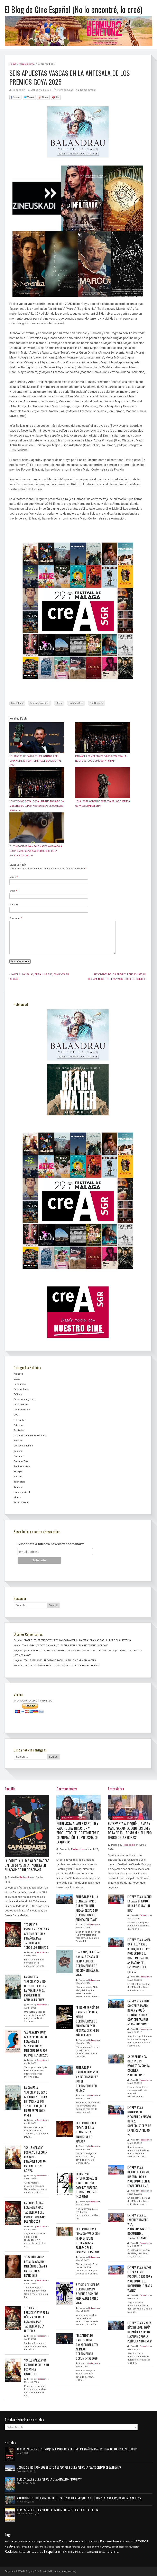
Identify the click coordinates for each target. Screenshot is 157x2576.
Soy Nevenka (96, 703)
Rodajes (18, 1471)
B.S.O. (17, 1379)
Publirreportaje (22, 1466)
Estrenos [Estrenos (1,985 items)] (141, 2541)
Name (13, 877)
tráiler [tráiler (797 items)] (98, 2551)
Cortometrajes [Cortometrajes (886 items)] (68, 2541)
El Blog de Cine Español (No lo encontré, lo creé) (73, 9)
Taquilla (18, 1476)
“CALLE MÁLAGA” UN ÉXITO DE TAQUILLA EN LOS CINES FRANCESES (60, 1660)
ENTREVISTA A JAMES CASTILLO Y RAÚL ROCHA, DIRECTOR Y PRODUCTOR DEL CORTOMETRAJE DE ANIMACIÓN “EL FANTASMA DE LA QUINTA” (77, 1832)
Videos (17, 1497)
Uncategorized (22, 1492)
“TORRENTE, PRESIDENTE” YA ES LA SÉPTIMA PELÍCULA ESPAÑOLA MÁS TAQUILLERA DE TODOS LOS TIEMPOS (36, 1936)
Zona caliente (21, 1502)
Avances (18, 1374)
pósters (18, 1451)
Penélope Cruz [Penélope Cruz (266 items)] (78, 2547)
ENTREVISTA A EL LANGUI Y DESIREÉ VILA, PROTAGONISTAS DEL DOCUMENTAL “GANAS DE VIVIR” (139, 2226)
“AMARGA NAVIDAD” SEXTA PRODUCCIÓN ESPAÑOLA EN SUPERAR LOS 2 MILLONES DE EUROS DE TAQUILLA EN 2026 (36, 2043)
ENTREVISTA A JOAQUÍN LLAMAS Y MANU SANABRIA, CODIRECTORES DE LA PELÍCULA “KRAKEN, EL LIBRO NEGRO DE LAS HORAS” (130, 1830)
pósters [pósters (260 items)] (122, 2547)
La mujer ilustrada (39, 703)
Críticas (18, 1394)
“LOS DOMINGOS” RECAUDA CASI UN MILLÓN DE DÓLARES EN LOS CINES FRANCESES (35, 2266)
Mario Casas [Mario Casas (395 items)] (47, 2546)
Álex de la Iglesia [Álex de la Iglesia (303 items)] (110, 2552)
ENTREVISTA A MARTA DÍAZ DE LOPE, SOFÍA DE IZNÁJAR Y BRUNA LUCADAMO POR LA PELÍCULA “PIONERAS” (139, 2332)
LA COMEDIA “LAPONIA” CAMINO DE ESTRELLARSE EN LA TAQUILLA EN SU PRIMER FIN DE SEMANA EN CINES (35, 1988)
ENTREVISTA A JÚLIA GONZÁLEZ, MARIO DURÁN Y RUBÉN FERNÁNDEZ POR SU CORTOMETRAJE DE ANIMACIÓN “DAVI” (87, 1908)
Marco (59, 703)
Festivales (19, 1430)
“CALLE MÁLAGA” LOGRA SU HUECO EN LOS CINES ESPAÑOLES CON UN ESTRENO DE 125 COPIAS (35, 2159)
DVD (16, 1415)
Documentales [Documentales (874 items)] (110, 2541)
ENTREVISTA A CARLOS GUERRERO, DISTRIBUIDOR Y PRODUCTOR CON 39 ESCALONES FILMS (138, 2176)
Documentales (22, 1409)
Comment (15, 918)
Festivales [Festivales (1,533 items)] (12, 2546)
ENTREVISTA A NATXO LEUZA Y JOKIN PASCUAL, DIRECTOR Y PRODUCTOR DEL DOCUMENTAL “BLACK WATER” (139, 2278)
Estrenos (18, 1425)
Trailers (18, 1487)
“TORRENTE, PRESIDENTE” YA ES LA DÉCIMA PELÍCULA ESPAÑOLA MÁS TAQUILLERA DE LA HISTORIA (77, 1640)
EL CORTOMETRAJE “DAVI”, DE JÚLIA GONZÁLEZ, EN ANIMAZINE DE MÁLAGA (86, 2132)
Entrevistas (19, 1420)
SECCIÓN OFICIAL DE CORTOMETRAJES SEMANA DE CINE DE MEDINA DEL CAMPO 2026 (87, 2293)
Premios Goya (65, 89)
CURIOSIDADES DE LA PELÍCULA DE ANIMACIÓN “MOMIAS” (49, 2479)
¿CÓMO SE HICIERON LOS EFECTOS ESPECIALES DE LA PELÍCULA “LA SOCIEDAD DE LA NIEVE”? (69, 2467)
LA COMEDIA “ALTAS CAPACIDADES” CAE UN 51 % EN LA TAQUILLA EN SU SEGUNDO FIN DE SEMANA (27, 1865)
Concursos (20, 1384)
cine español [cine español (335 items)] (38, 2541)
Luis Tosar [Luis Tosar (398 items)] (33, 2546)
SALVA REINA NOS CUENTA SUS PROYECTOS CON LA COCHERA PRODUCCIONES (138, 2065)
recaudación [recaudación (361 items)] (132, 2546)
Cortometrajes (21, 1389)
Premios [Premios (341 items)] (90, 2546)
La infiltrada (17, 703)
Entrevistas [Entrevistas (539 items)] (126, 2541)
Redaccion (18, 89)
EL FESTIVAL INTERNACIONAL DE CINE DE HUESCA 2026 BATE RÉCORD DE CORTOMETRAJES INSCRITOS (87, 2185)
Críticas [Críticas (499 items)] (83, 2541)
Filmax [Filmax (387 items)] (24, 2546)
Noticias (18, 1440)
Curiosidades (21, 1404)
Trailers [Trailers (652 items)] (89, 2551)
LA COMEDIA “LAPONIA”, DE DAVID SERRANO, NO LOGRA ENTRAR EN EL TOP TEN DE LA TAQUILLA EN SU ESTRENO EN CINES (35, 2101)
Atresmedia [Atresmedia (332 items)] (25, 2541)
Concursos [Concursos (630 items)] (51, 2541)
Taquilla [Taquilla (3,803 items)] (50, 2551)
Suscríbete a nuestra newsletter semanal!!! (51, 1544)
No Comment (88, 89)
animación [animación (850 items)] (12, 2541)
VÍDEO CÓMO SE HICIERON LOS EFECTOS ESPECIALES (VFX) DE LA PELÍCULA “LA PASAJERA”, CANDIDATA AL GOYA (79, 2498)
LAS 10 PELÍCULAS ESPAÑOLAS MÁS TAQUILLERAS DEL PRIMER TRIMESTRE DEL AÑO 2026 (35, 2212)
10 (34, 2483)
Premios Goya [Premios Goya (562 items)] (103, 2546)
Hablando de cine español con (30, 1435)
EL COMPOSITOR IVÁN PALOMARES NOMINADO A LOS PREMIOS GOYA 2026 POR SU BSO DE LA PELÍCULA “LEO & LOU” (35, 851)
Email (13, 890)
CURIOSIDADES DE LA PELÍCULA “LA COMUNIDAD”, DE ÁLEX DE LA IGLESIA (58, 2510)
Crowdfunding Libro (24, 1399)
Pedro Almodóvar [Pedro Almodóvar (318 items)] (63, 2546)
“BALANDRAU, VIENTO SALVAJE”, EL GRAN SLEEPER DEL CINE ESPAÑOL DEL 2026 (65, 1645)
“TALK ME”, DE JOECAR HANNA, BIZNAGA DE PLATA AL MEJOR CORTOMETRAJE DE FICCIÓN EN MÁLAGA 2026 (88, 1963)
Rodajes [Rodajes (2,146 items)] (11, 2551)
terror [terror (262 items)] (81, 2552)
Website (13, 904)
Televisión (19, 1481)
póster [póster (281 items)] (115, 2546)
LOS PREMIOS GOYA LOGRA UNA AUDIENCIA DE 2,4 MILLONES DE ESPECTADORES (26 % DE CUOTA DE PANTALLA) (36, 806)
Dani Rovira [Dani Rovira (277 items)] (94, 2542)
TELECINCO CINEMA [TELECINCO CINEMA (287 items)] (68, 2552)
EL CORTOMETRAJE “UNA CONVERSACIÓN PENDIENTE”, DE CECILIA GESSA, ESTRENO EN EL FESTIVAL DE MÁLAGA (88, 2240)
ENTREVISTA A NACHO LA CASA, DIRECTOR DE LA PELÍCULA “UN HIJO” (139, 1903)
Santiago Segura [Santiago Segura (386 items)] (27, 2552)
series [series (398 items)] (39, 2552)
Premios (18, 1456)
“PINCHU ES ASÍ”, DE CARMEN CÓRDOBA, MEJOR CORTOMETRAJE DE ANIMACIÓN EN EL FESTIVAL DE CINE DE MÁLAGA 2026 (87, 2021)
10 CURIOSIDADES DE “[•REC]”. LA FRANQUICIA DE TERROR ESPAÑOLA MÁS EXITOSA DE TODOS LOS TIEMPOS (77, 2449)
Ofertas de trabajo (23, 1445)
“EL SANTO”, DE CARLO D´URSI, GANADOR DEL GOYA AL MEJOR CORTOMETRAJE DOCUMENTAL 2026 (35, 761)
